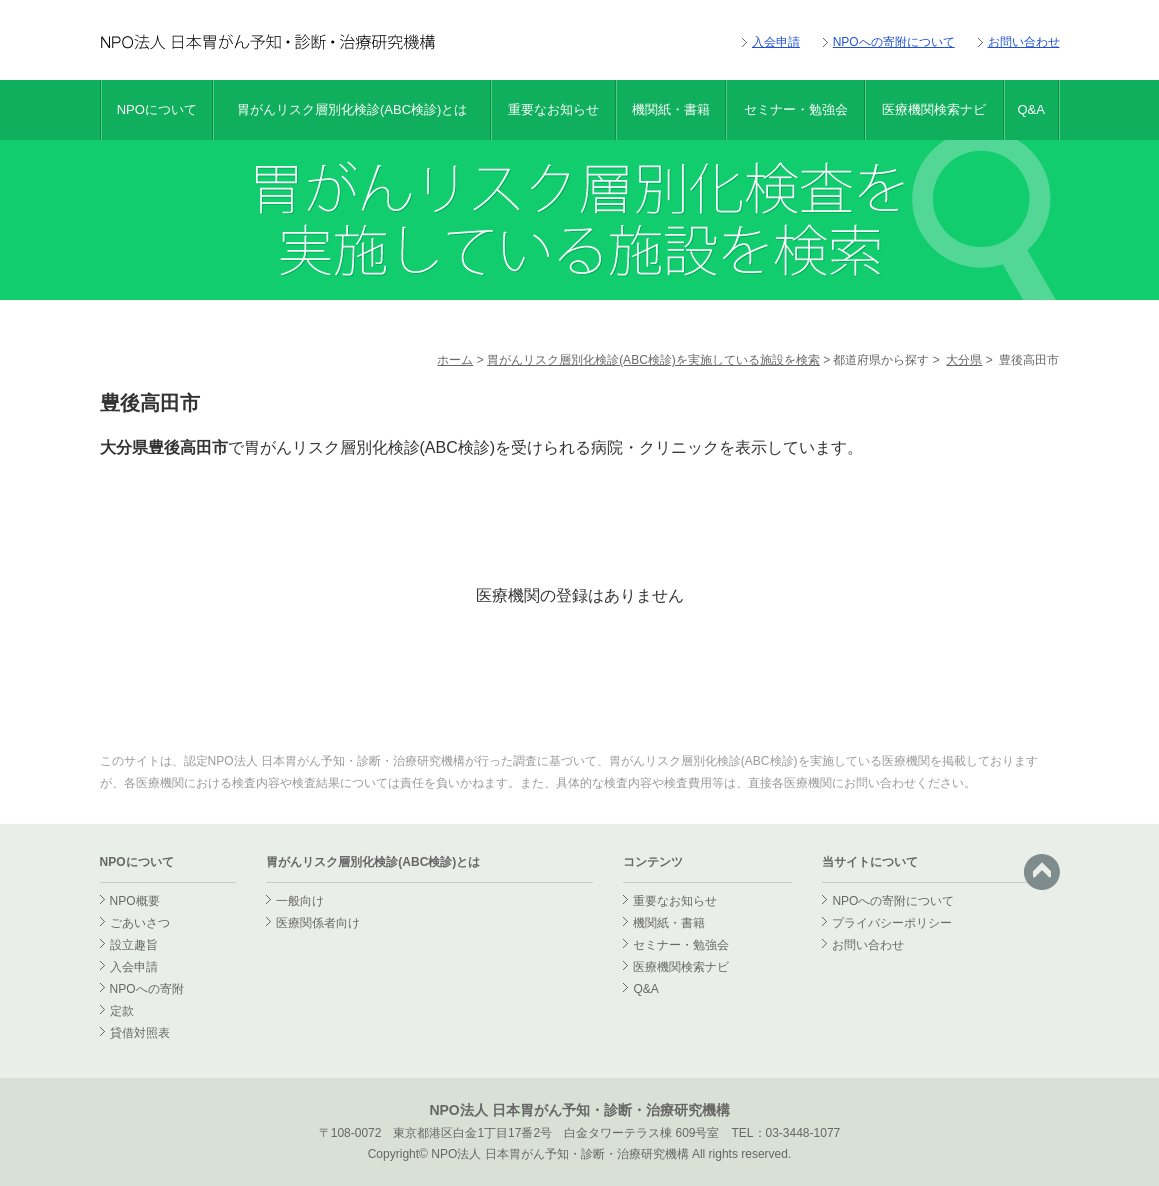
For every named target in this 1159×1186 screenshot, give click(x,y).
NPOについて (157, 109)
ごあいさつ (140, 923)
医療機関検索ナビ (934, 109)
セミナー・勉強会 (796, 109)
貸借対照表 (140, 1033)
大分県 (964, 360)
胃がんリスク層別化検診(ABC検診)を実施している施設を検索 (653, 360)
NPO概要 (135, 901)
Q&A (1030, 109)
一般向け (300, 901)
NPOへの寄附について (894, 42)
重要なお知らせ (553, 109)
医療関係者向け (318, 923)
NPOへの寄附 (147, 989)
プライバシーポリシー (892, 923)
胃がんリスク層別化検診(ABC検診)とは (352, 109)
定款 (122, 1011)
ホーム (455, 360)
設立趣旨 (134, 945)
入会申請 (776, 42)
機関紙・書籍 (671, 109)
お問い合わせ (1024, 42)
